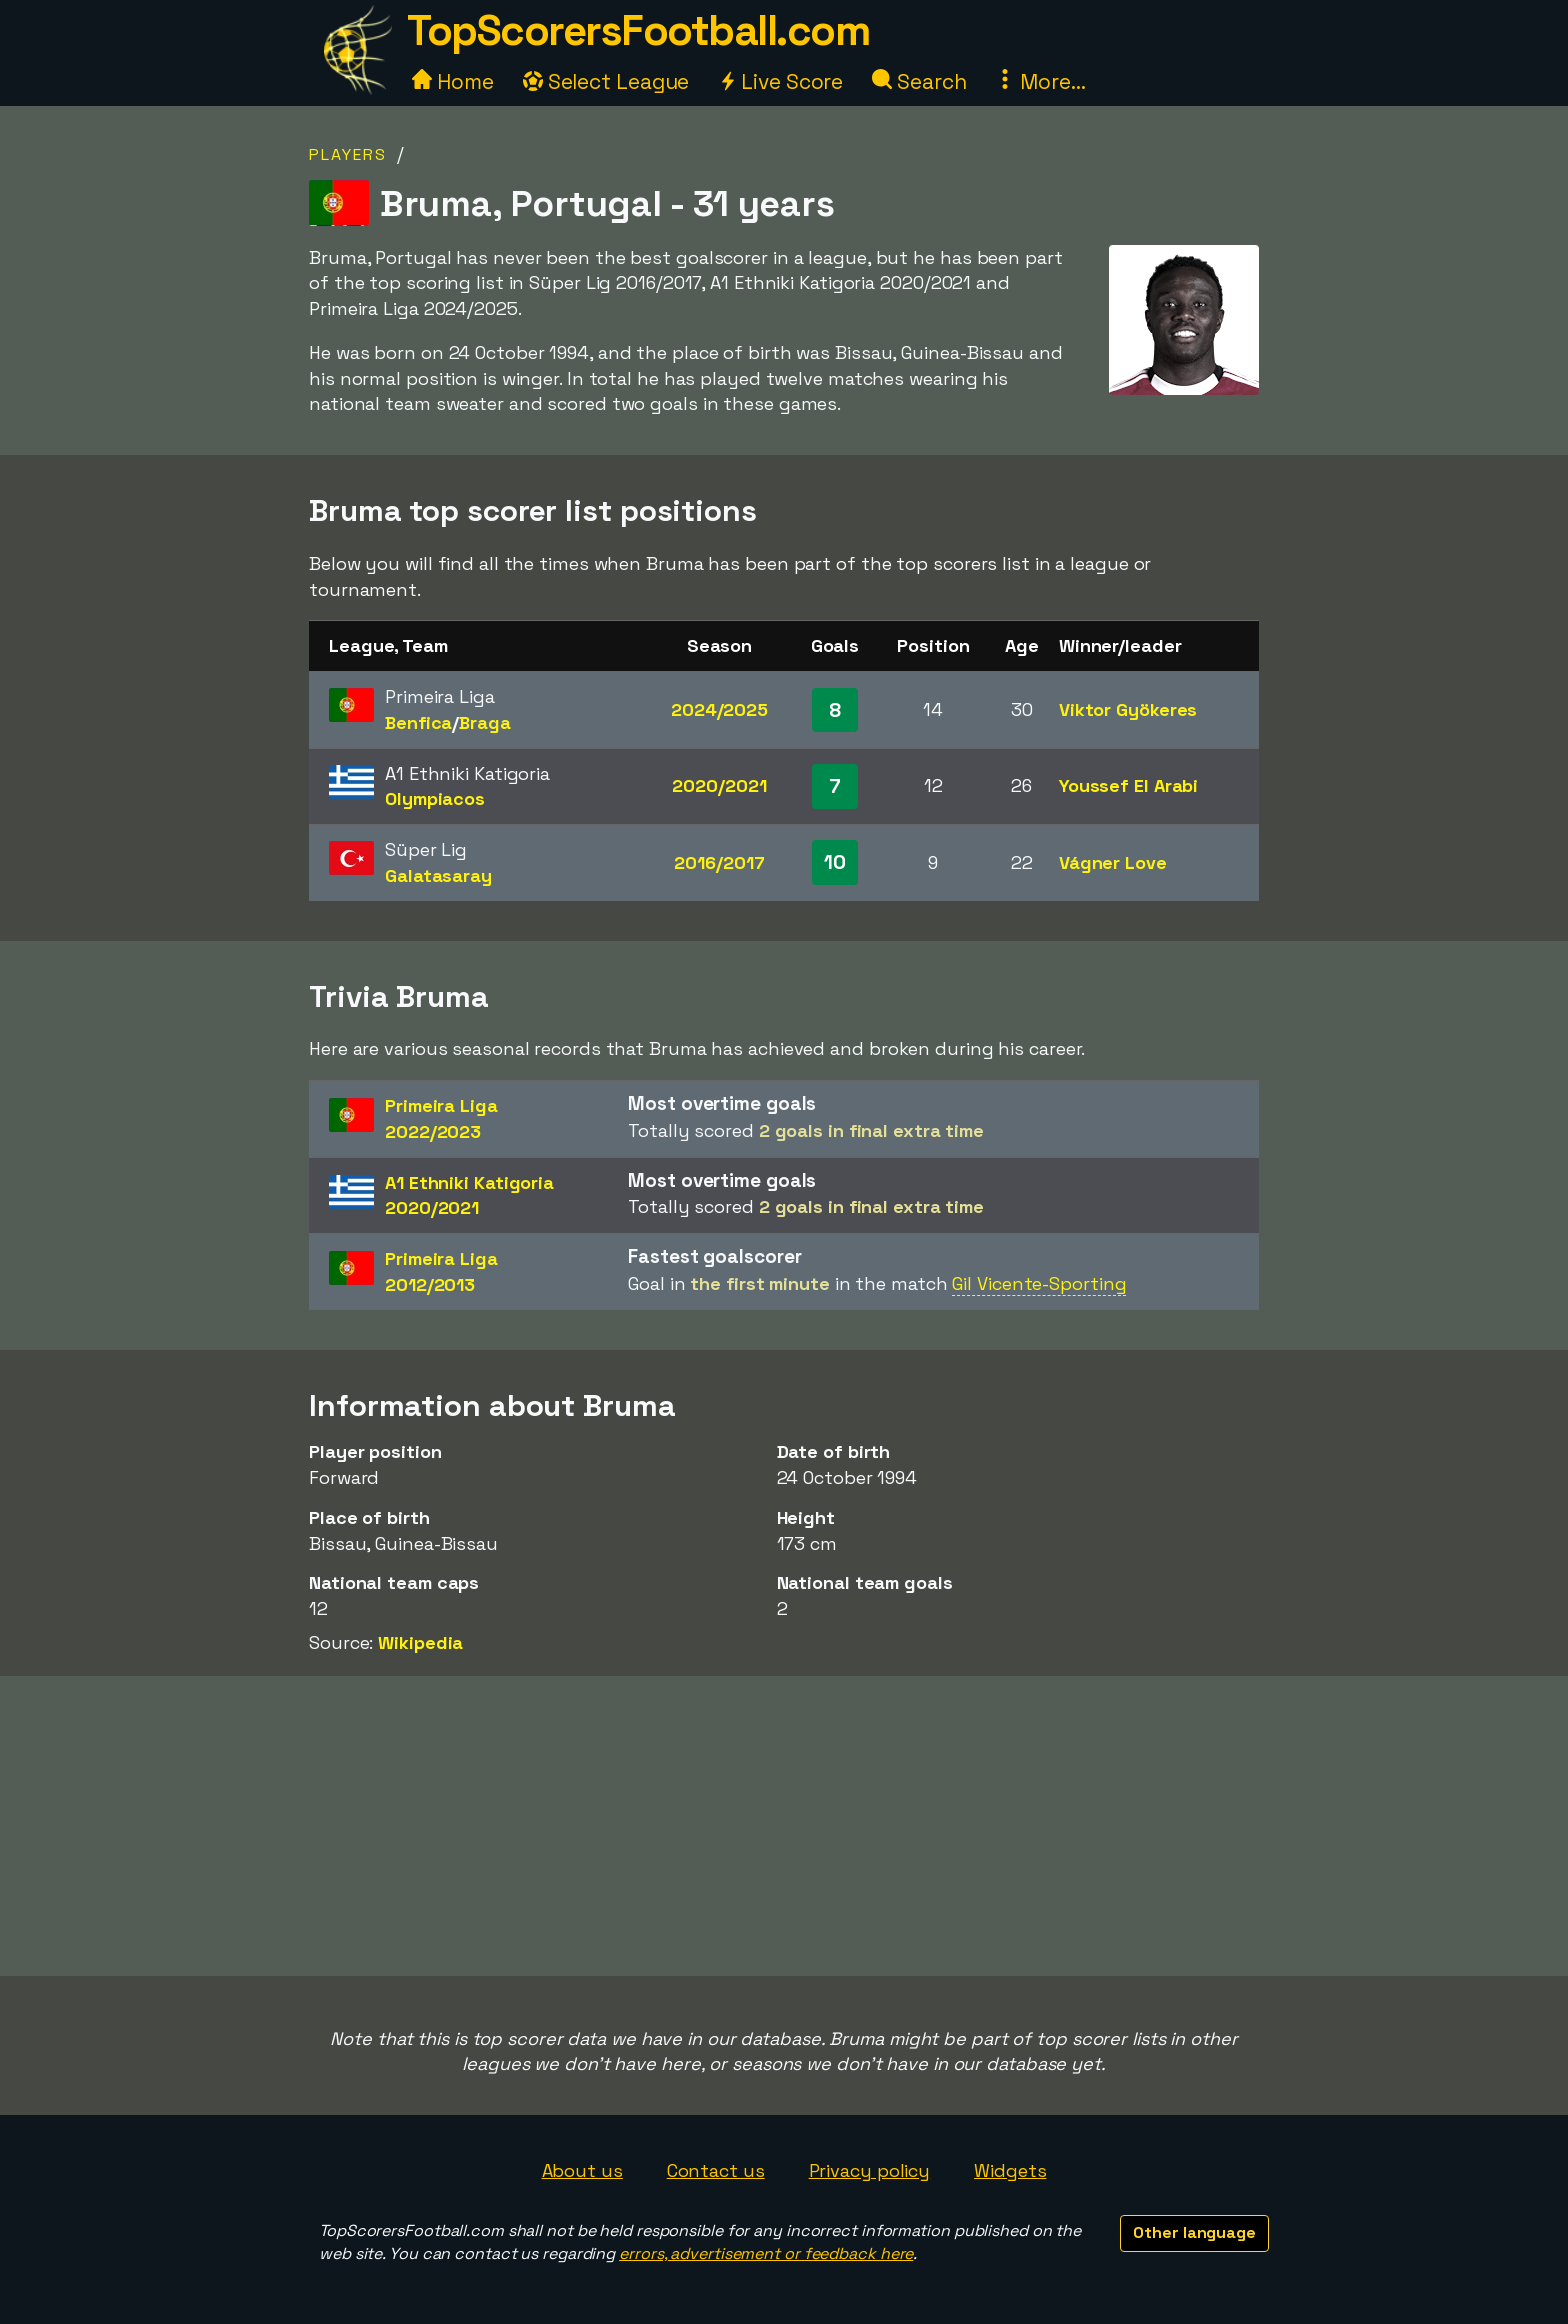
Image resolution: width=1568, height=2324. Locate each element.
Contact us (716, 2170)
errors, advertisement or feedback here (766, 2253)
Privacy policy (870, 2170)
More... (1040, 81)
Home (453, 81)
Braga (485, 722)
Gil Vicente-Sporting (1039, 1283)
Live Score (780, 81)
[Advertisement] (784, 1826)
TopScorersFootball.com (638, 30)
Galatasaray (438, 875)
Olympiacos (435, 798)
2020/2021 (719, 785)
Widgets (1010, 2170)
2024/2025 (719, 709)
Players (348, 154)
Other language (1194, 2232)
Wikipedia (420, 1642)
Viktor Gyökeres (1128, 709)
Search (919, 81)
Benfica (418, 722)
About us (582, 2170)
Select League (606, 81)
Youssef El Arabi (1128, 785)
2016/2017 (719, 862)
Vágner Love (1113, 862)
